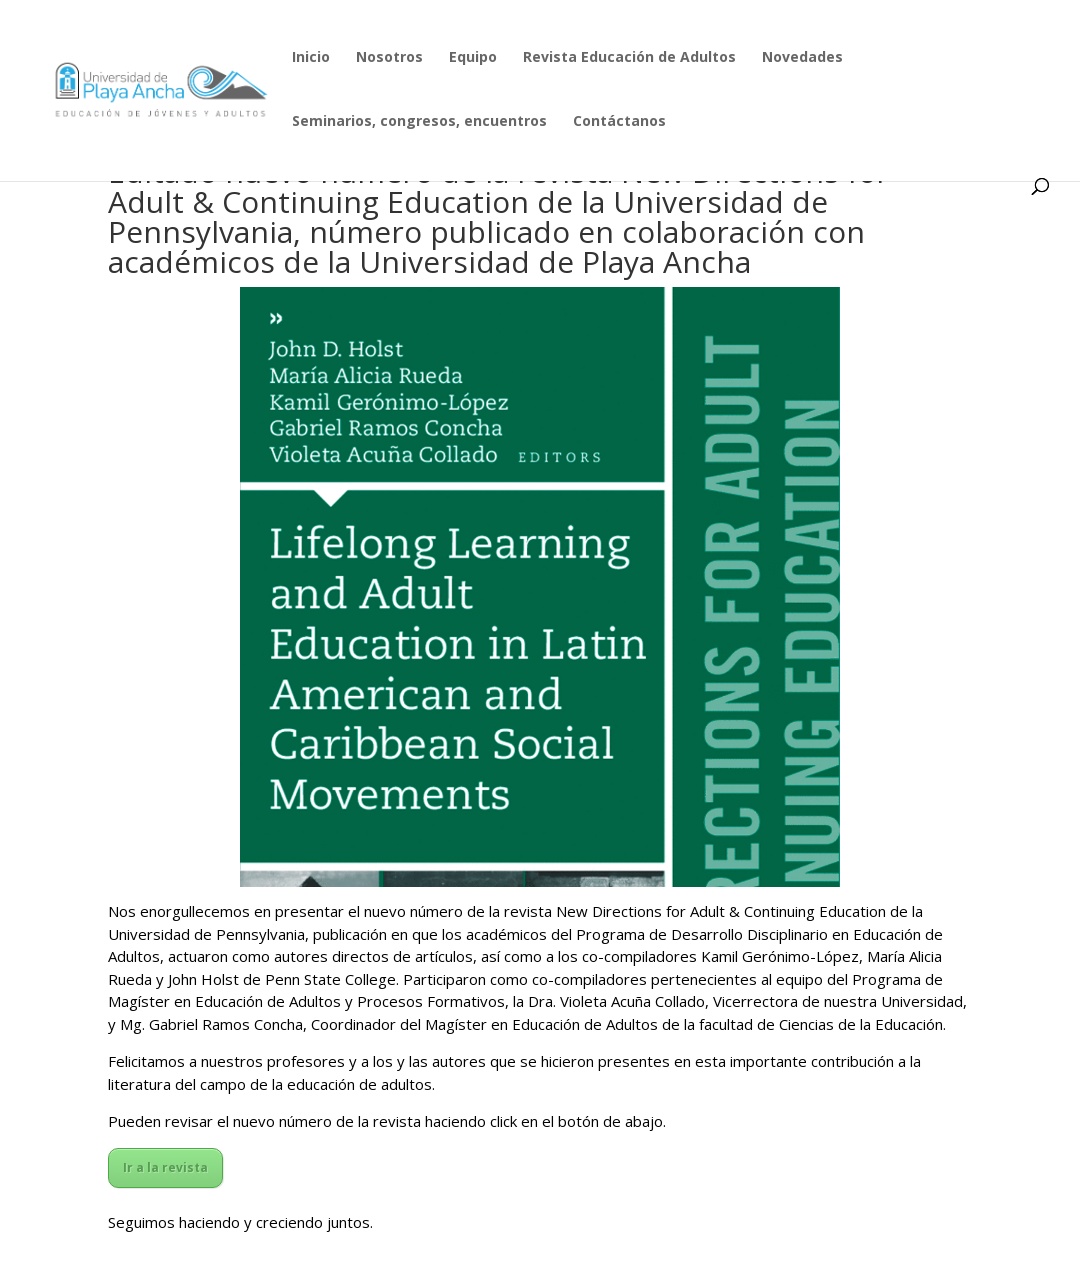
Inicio (311, 58)
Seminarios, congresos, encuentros (419, 122)
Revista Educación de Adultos (629, 58)
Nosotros (389, 58)
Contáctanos (619, 122)
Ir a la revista (165, 1167)
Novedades (802, 58)
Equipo (473, 58)
